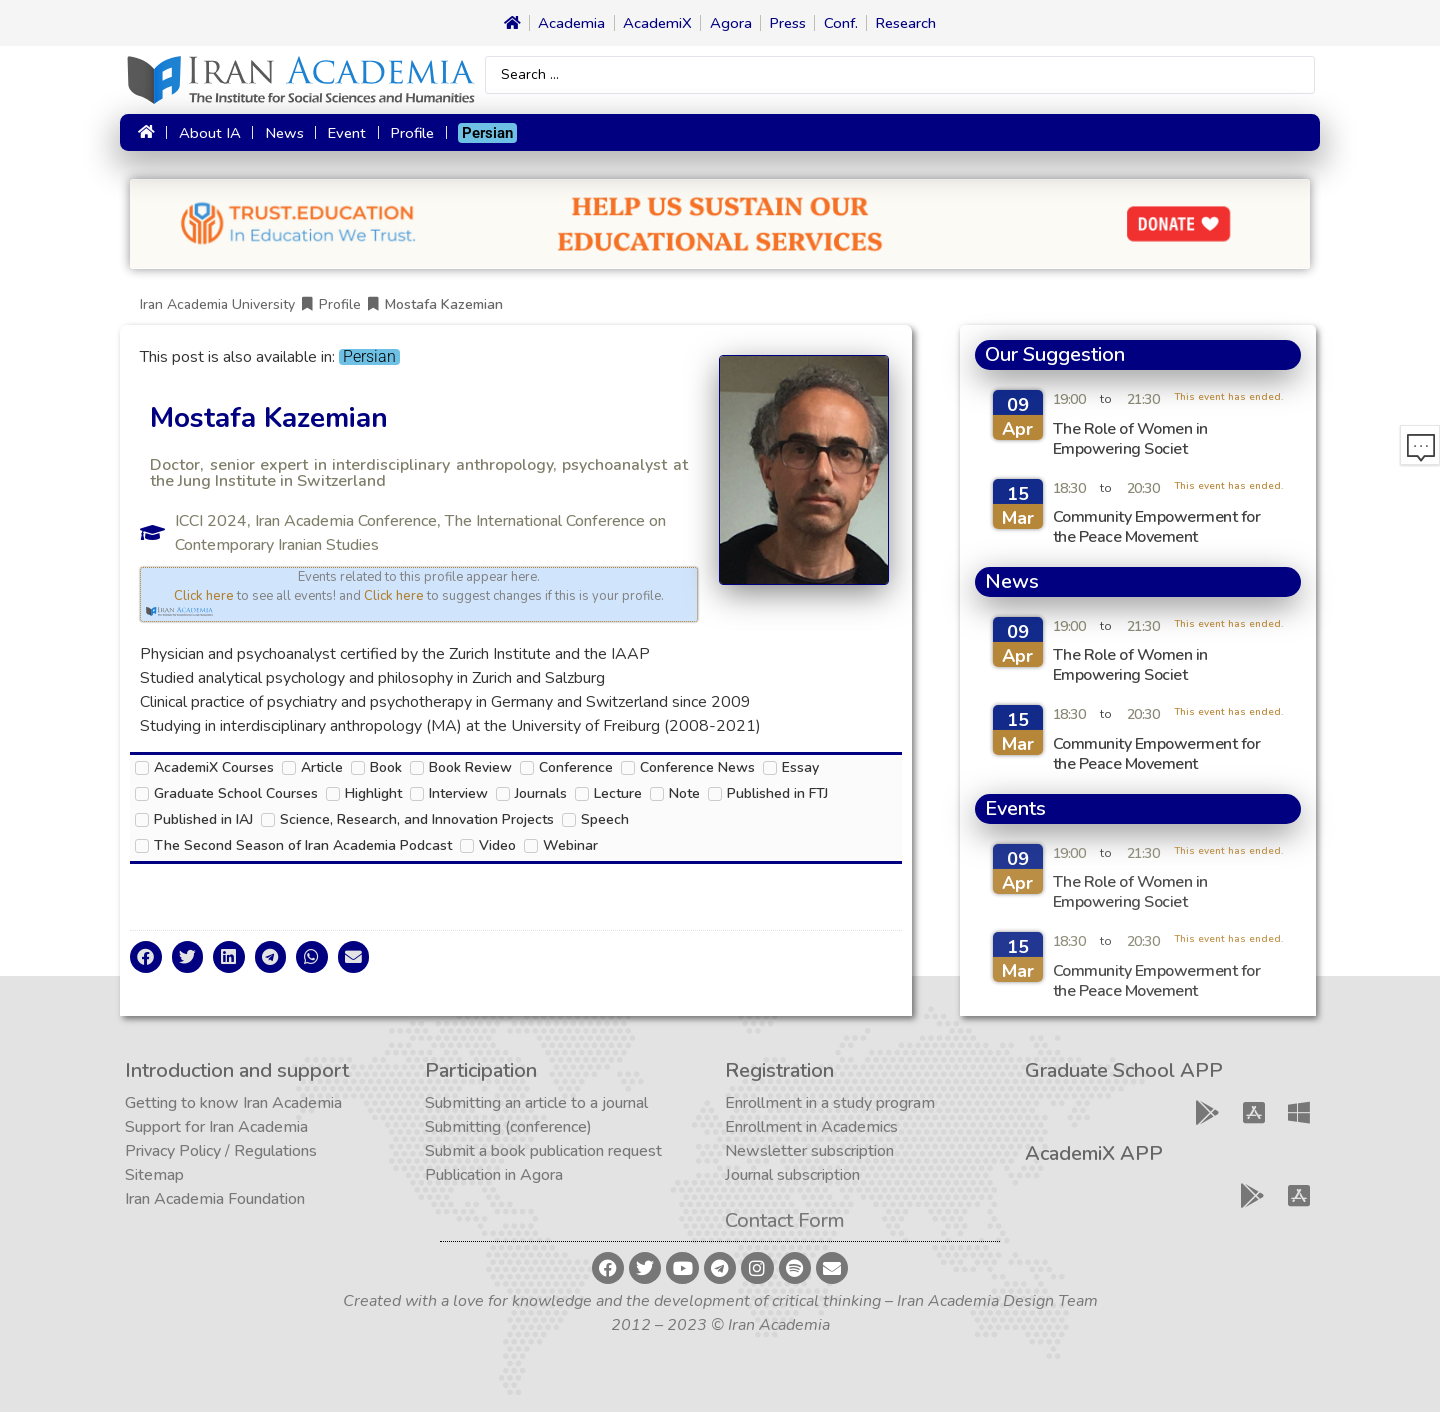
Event (343, 137)
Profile (408, 137)
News (280, 137)
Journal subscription (792, 1181)
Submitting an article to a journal (536, 1109)
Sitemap (154, 1181)
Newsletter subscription (809, 1157)
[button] (146, 963)
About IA (206, 137)
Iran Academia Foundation (215, 1205)
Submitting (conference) (508, 1133)
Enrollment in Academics (811, 1133)
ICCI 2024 (211, 527)
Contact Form (785, 1226)
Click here (204, 602)
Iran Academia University (217, 310)
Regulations (275, 1157)
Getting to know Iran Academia (233, 1109)
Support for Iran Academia (216, 1133)
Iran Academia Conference (346, 527)
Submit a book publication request (543, 1157)
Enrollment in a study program (830, 1109)
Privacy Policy (173, 1157)
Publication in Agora (494, 1181)
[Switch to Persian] (484, 137)
